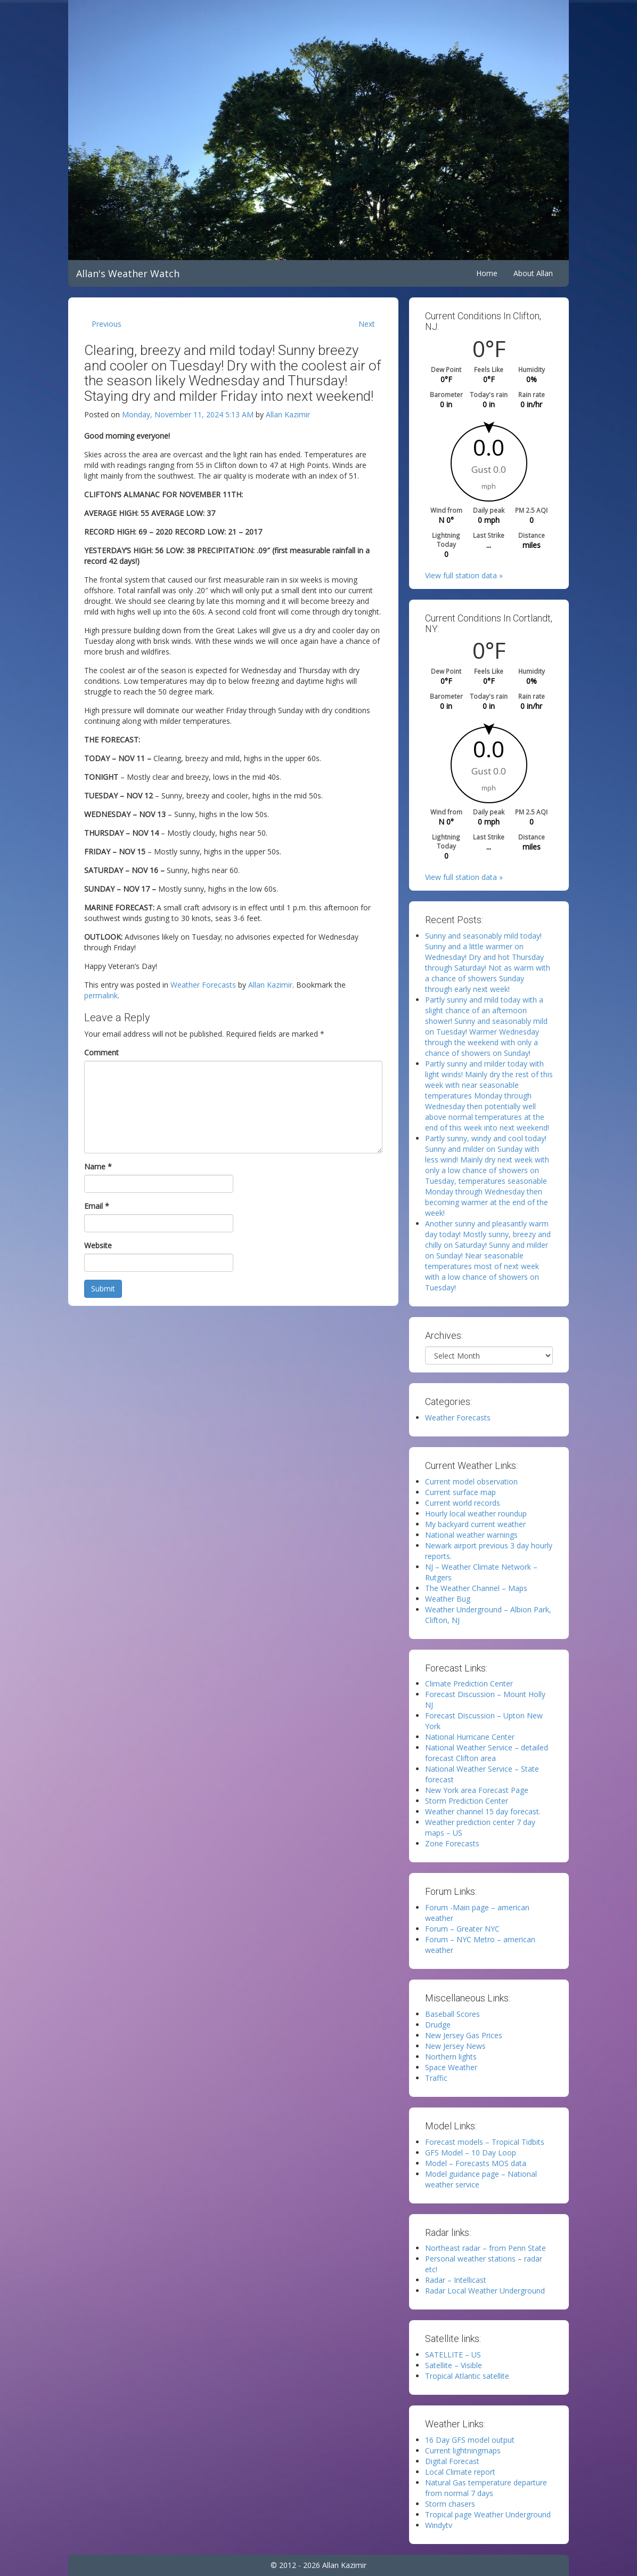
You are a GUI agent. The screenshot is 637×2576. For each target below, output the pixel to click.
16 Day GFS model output (469, 2440)
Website (98, 1245)
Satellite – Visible (453, 2365)
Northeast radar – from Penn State (485, 2248)
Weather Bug (447, 1599)
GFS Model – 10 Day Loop (470, 2152)
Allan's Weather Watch (127, 273)
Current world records (462, 1503)
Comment (101, 1052)
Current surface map (460, 1492)
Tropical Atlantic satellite (467, 2376)
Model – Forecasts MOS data (475, 2163)
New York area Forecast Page (476, 1790)
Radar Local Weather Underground (485, 2291)
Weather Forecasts (203, 985)
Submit (103, 1288)
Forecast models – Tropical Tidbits (484, 2142)
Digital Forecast (452, 2461)
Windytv (438, 2525)
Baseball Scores (452, 2014)
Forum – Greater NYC (462, 1929)
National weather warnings (471, 1535)
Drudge (438, 2025)
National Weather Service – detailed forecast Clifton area (486, 1752)
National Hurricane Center (469, 1737)
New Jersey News (455, 2046)
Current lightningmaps (463, 2450)
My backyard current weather (475, 1524)
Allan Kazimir (288, 414)
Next (366, 324)
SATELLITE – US (453, 2354)
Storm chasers (450, 2504)
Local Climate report (460, 2472)
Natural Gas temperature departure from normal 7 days (486, 2487)
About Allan (533, 273)
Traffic (436, 2078)
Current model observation (471, 1481)
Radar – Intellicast (455, 2280)
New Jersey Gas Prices (463, 2035)
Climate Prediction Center (469, 1683)
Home (486, 273)
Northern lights (451, 2057)
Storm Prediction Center (466, 1801)
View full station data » (464, 575)
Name (98, 1166)
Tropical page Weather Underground (488, 2514)
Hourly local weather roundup (476, 1513)
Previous (106, 324)
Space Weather (451, 2067)
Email (96, 1206)
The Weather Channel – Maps (476, 1588)
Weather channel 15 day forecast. (483, 1811)
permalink (101, 995)
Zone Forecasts (452, 1843)
